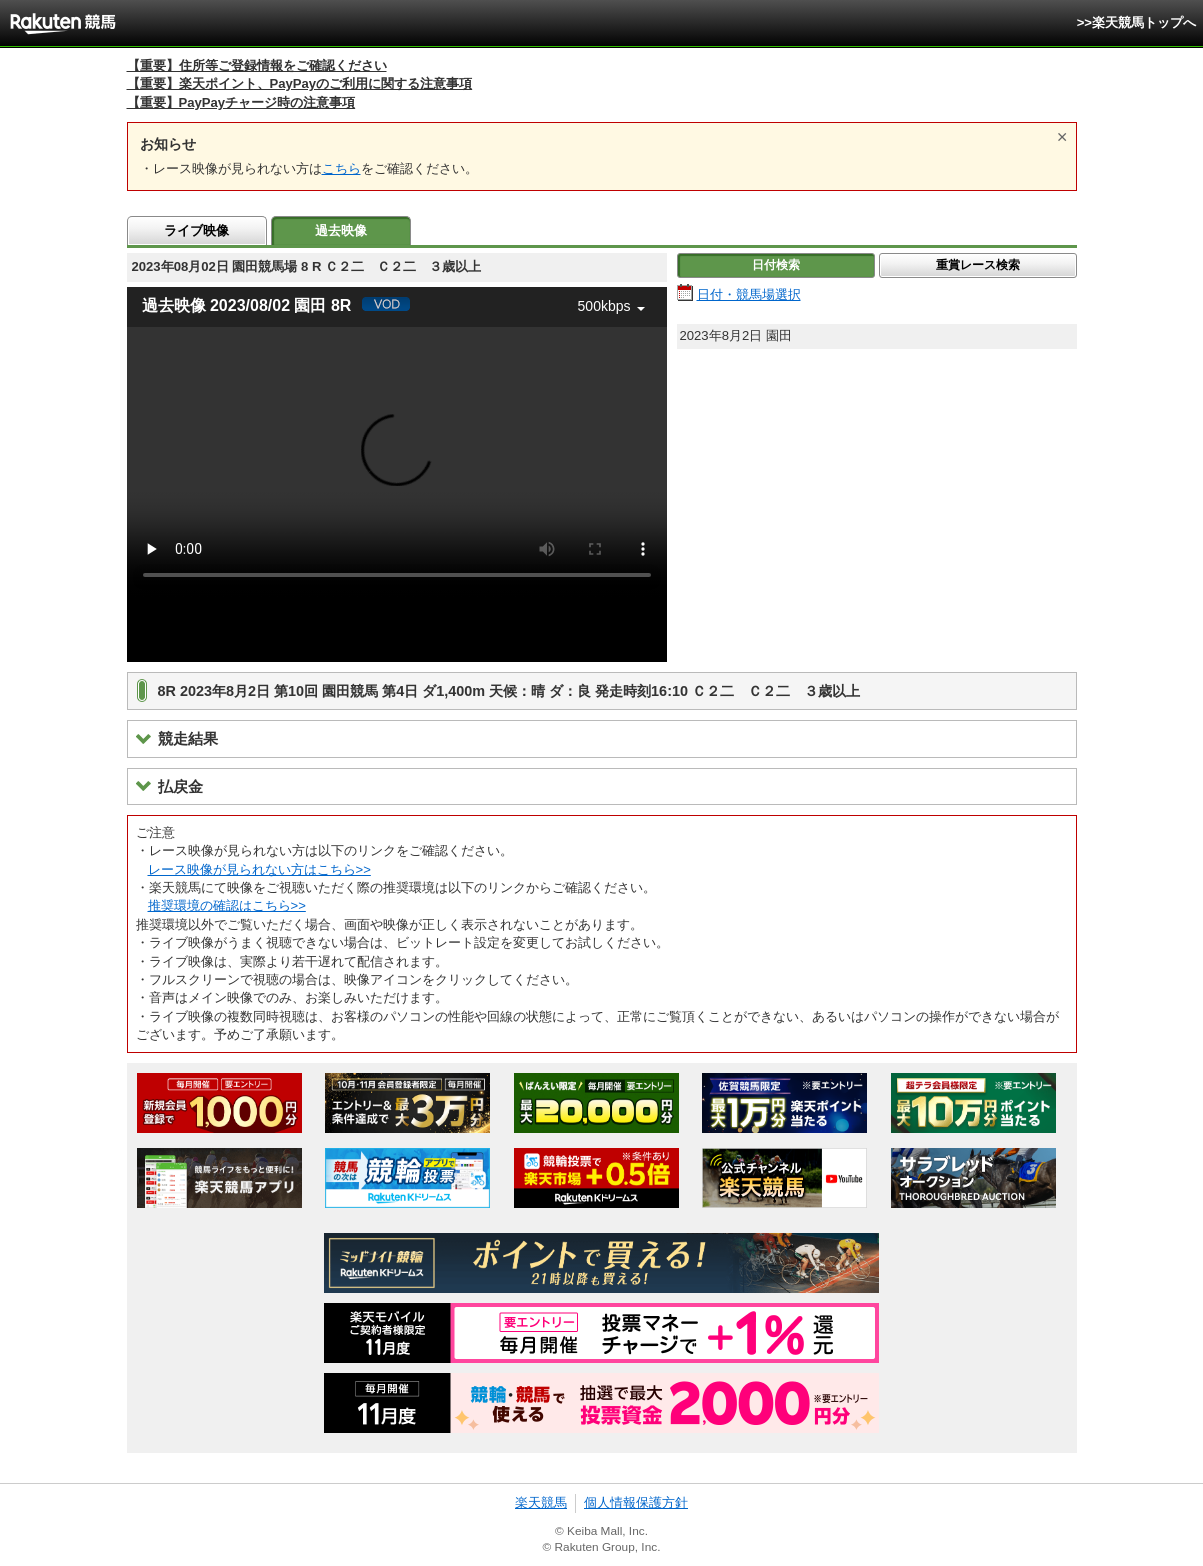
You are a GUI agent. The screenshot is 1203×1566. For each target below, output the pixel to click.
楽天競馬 (541, 1502)
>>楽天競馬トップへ (1136, 22)
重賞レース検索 (978, 265)
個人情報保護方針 (636, 1502)
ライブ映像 (196, 230)
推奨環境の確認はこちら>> (227, 905)
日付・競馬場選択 (749, 294)
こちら (341, 168)
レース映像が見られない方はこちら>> (259, 869)
